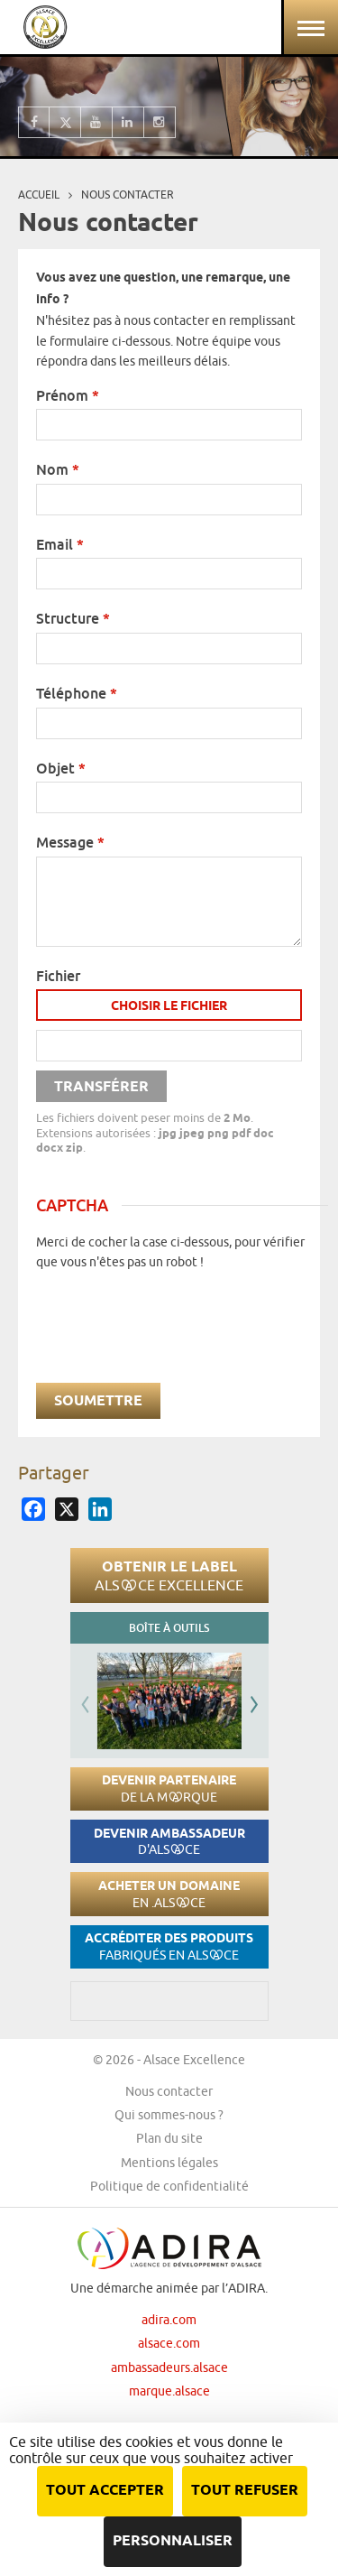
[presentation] (173, 1307)
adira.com (169, 2319)
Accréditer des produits (169, 1946)
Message (70, 842)
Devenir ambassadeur (169, 1842)
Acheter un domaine (169, 1894)
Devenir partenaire (169, 1788)
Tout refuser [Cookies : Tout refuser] (244, 2490)
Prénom (67, 395)
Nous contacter (169, 2091)
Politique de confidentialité (169, 2186)
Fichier (58, 976)
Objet (61, 768)
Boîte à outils (169, 1628)
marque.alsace (169, 2391)
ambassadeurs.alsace (169, 2367)
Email (60, 544)
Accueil (38, 194)
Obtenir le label (169, 1575)
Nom (57, 469)
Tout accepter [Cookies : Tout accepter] (105, 2490)
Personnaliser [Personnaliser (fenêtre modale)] (173, 2541)
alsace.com (169, 2343)
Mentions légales (169, 2162)
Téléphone (76, 693)
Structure (73, 618)
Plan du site (169, 2138)
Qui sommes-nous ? (169, 2115)
